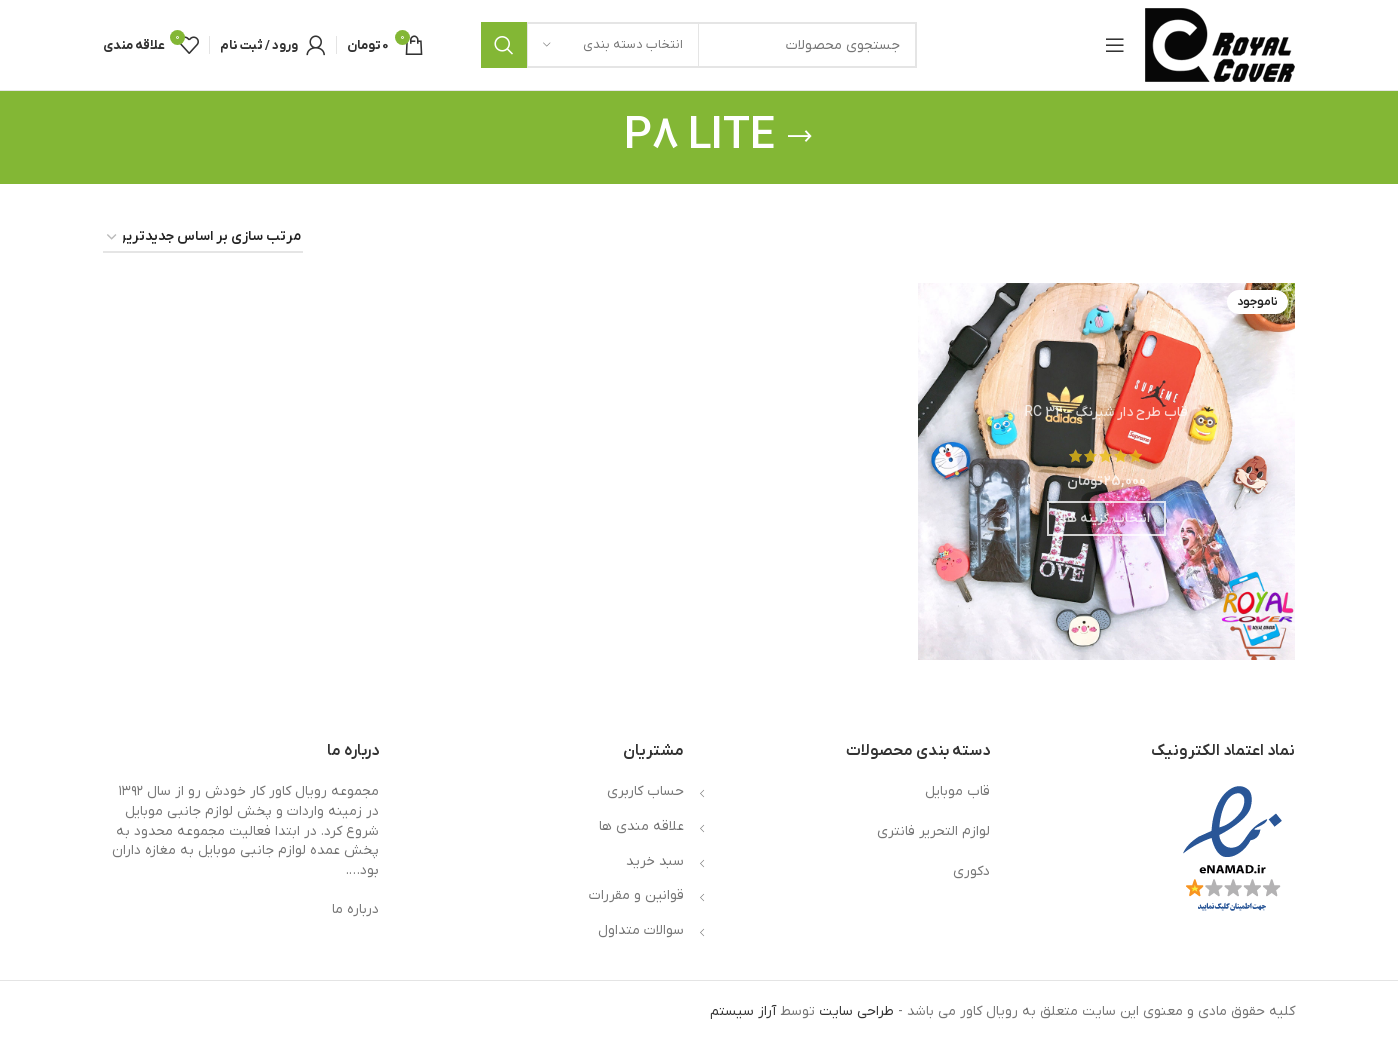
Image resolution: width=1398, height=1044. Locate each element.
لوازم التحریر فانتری (933, 831)
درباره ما (355, 909)
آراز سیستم (743, 1011)
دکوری (971, 871)
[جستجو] (699, 45)
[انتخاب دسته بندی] (613, 45)
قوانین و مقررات (636, 895)
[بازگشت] (800, 137)
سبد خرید (655, 861)
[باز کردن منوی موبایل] (1115, 45)
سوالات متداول (641, 930)
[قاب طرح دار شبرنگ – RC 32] (1106, 471)
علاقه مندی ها (641, 826)
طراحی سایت (856, 1011)
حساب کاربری (645, 791)
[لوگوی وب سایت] (1220, 44)
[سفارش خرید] (203, 238)
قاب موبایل (957, 791)
